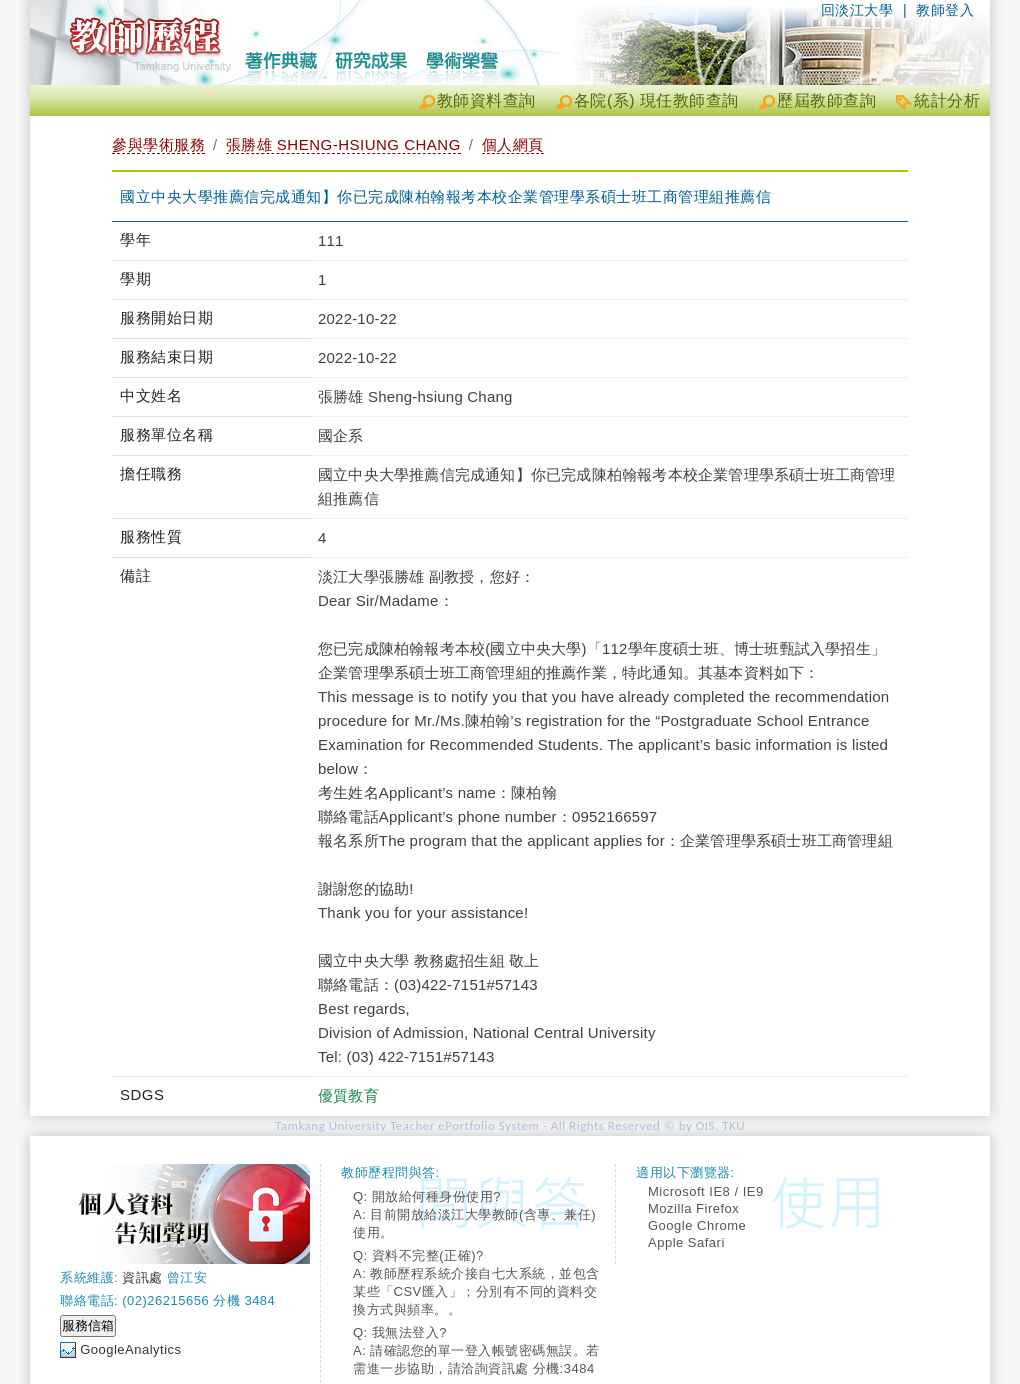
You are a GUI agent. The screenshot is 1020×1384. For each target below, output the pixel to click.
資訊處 (142, 1277)
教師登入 (945, 10)
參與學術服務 (158, 144)
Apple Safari (686, 1242)
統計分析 (947, 100)
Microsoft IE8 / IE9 (706, 1191)
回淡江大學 (857, 10)
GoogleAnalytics (130, 1349)
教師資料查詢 (486, 100)
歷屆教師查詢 (826, 100)
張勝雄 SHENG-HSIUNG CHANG (343, 144)
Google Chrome (697, 1225)
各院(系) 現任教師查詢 (656, 100)
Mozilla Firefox (693, 1208)
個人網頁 (513, 144)
